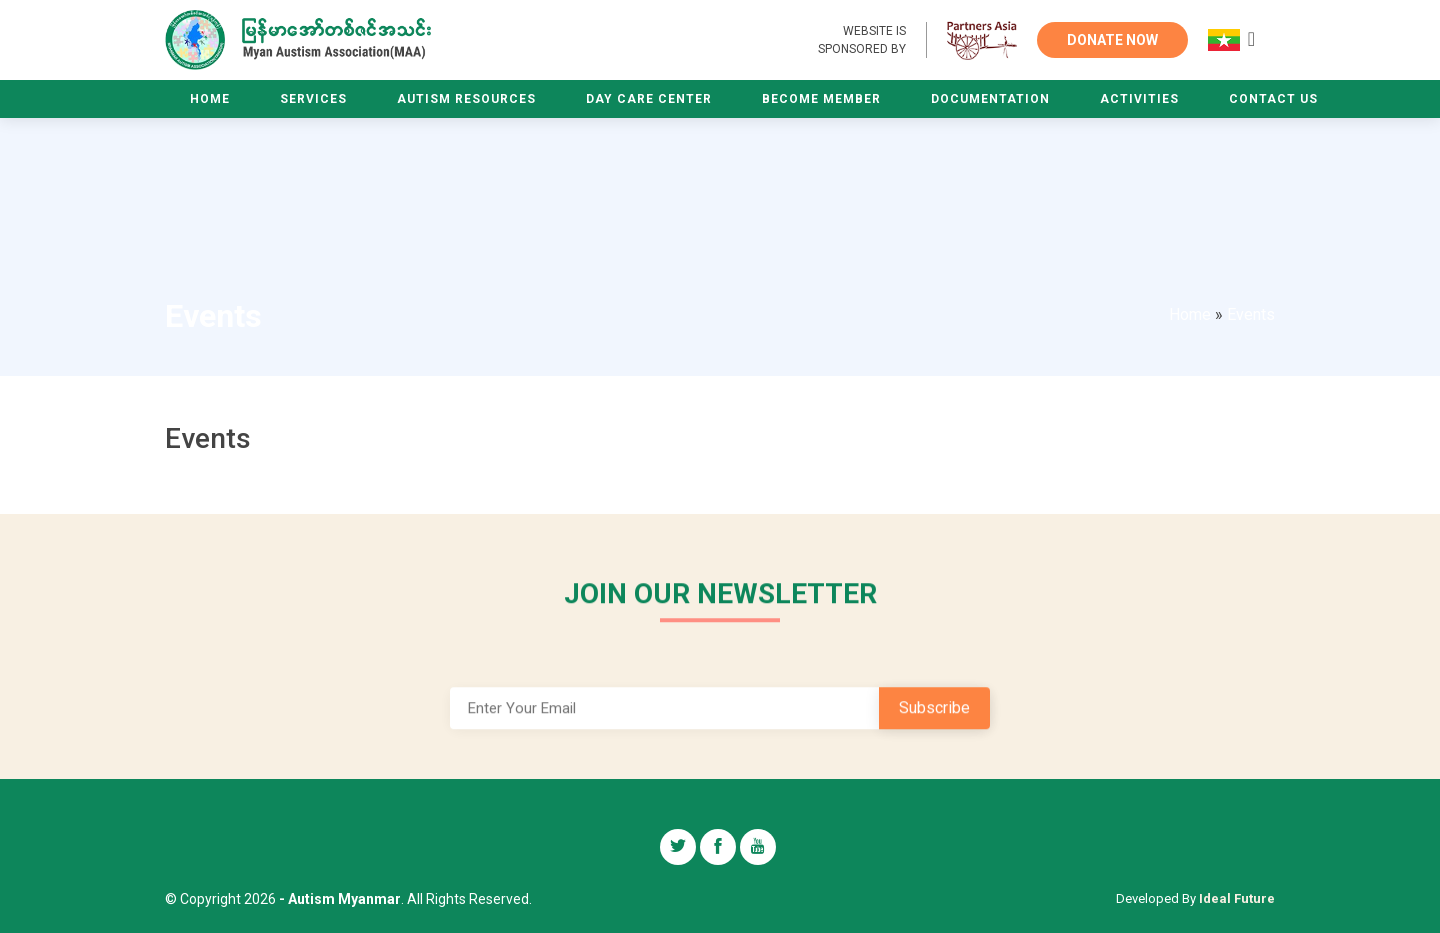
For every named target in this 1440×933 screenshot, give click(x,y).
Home (210, 99)
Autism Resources (466, 99)
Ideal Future (1237, 898)
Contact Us (1273, 99)
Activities (1139, 99)
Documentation (990, 99)
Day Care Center (649, 99)
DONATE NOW (1112, 40)
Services (313, 99)
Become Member (821, 99)
